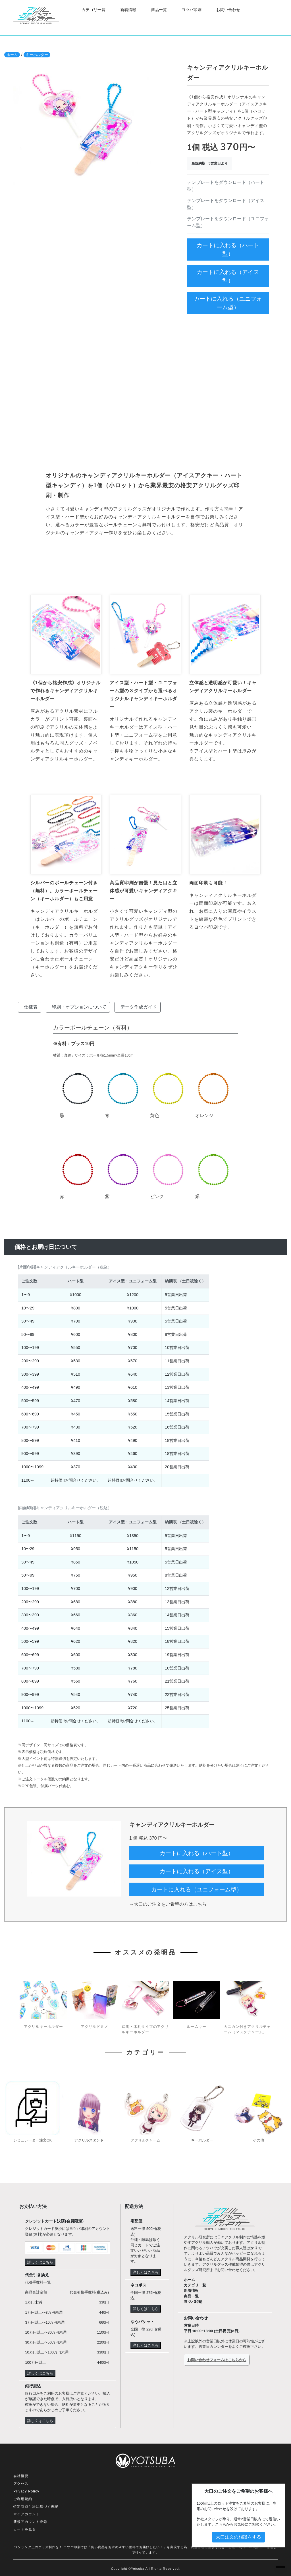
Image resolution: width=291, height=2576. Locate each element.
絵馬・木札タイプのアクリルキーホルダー (145, 2029)
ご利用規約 (22, 2499)
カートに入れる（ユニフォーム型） (228, 303)
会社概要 (20, 2476)
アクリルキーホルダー (43, 2026)
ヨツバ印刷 (191, 9)
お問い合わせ (228, 9)
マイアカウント (26, 2514)
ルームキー (196, 2026)
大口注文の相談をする (238, 2537)
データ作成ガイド (138, 1007)
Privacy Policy (26, 2491)
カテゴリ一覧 (93, 9)
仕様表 (31, 1007)
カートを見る (24, 2529)
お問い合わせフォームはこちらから (216, 2360)
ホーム (12, 55)
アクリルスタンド (89, 2140)
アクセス (20, 2484)
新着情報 (128, 9)
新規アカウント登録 (30, 2522)
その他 (258, 2140)
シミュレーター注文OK (32, 2140)
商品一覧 (159, 9)
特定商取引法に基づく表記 (35, 2507)
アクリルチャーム (145, 2140)
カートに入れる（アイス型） (228, 276)
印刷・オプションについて (79, 1007)
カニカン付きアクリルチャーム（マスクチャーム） (247, 2029)
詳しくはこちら (40, 2262)
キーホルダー (37, 55)
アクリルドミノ (94, 2026)
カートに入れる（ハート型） (228, 249)
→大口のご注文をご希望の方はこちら (168, 1904)
